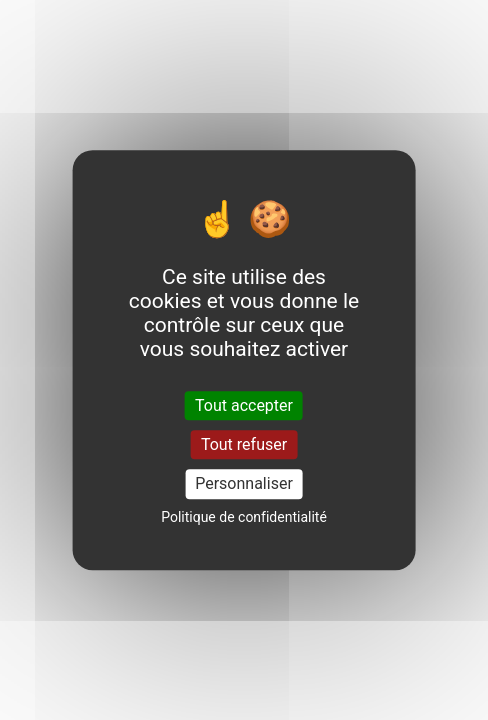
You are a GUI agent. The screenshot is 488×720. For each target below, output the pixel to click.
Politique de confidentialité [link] (244, 517)
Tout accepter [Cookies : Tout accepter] (244, 405)
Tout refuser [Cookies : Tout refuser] (244, 444)
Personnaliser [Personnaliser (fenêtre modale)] (244, 484)
